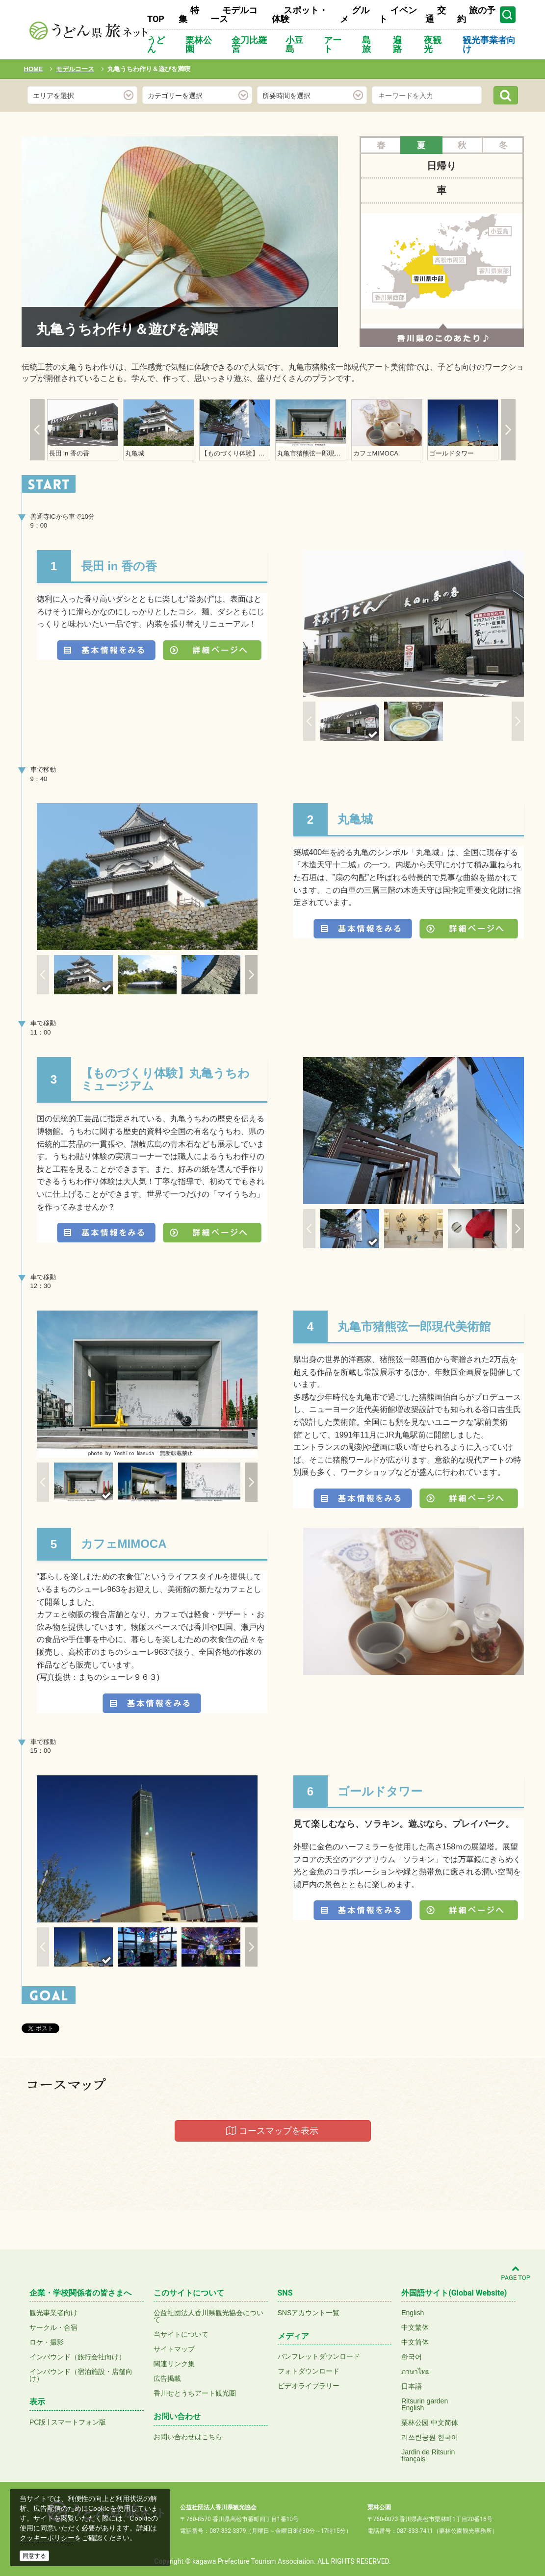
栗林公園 (198, 44)
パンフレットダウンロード (319, 2356)
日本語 (411, 2386)
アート (332, 44)
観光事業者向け (489, 44)
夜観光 (432, 44)
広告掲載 (167, 2378)
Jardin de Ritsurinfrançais (428, 2455)
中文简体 (415, 2342)
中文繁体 (415, 2327)
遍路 (397, 44)
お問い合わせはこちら (188, 2437)
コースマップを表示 (272, 2131)
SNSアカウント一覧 (309, 2313)
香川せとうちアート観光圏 (195, 2393)
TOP (155, 19)
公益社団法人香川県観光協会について (208, 2316)
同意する (34, 2555)
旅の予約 (476, 14)
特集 (189, 14)
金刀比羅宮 (249, 44)
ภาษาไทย (415, 2371)
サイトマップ (174, 2349)
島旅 (366, 44)
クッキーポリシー (47, 2538)
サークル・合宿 (53, 2327)
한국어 (411, 2357)
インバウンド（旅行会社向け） (77, 2357)
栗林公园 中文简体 (429, 2422)
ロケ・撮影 (46, 2342)
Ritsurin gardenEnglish (424, 2404)
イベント (398, 14)
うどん (156, 44)
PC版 (37, 2422)
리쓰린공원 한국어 (429, 2437)
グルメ (354, 14)
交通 (435, 14)
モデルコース (234, 14)
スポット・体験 (300, 14)
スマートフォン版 (78, 2422)
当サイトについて (181, 2334)
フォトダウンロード (308, 2371)
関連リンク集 (174, 2364)
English (412, 2313)
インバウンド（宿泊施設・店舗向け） (80, 2375)
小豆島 (294, 44)
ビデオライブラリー (308, 2386)
